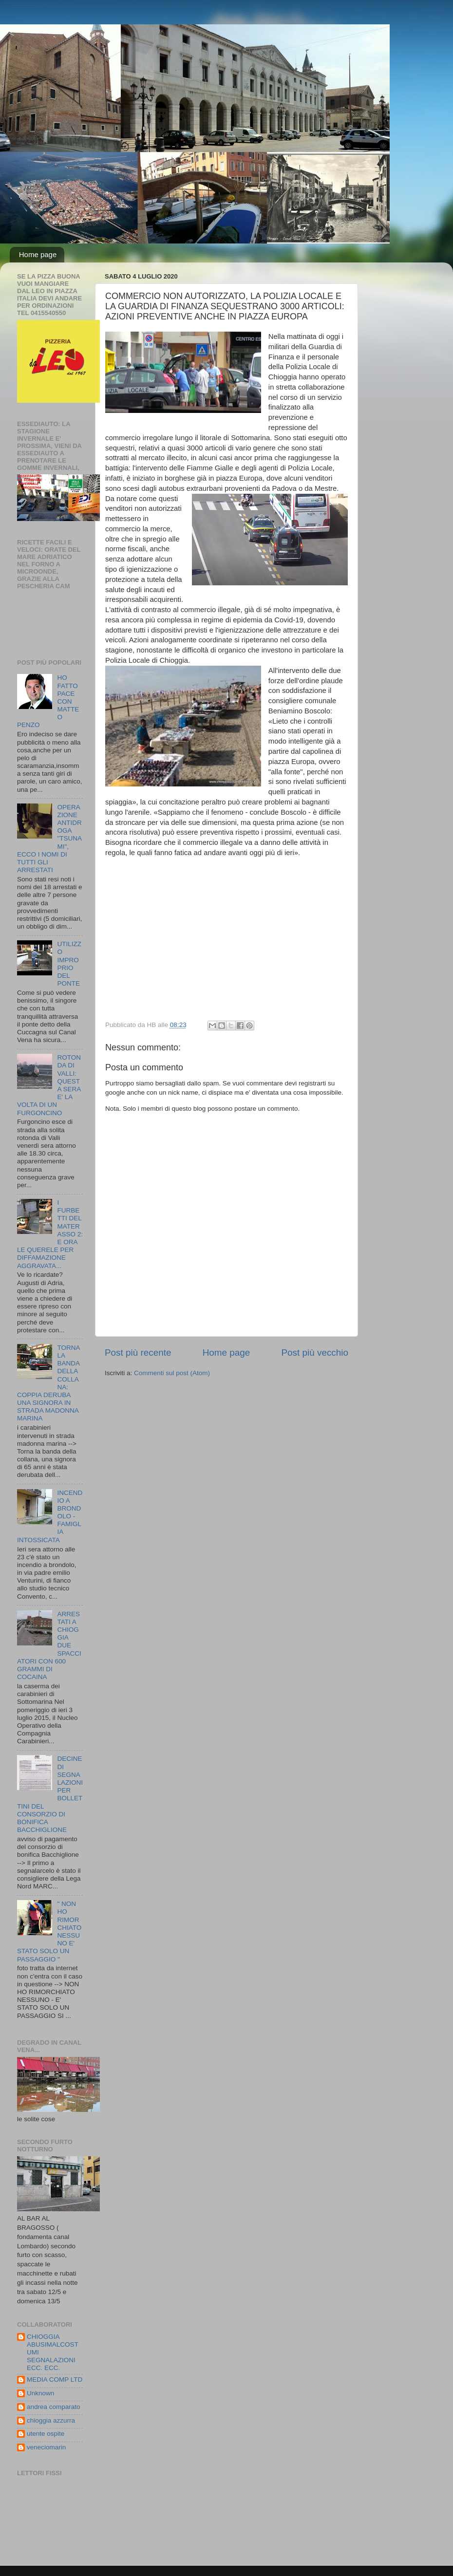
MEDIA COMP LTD (54, 2379)
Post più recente (138, 1352)
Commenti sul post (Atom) (172, 1373)
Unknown (40, 2393)
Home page (38, 254)
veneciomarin (46, 2447)
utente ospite (45, 2433)
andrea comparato (53, 2406)
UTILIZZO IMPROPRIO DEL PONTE (69, 963)
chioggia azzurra (51, 2420)
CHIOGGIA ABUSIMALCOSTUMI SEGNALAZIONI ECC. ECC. (52, 2352)
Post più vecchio (314, 1352)
